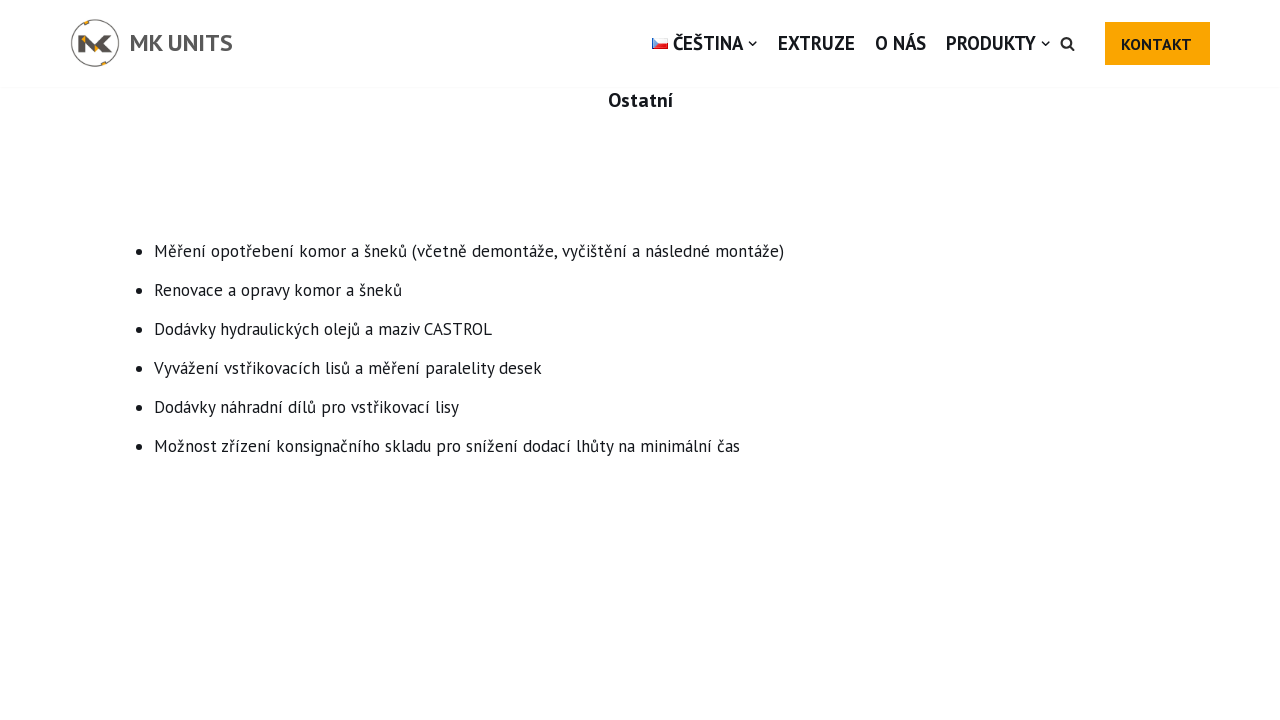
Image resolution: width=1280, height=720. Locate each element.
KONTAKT (1156, 44)
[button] (1067, 43)
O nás (900, 43)
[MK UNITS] (151, 43)
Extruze (816, 43)
